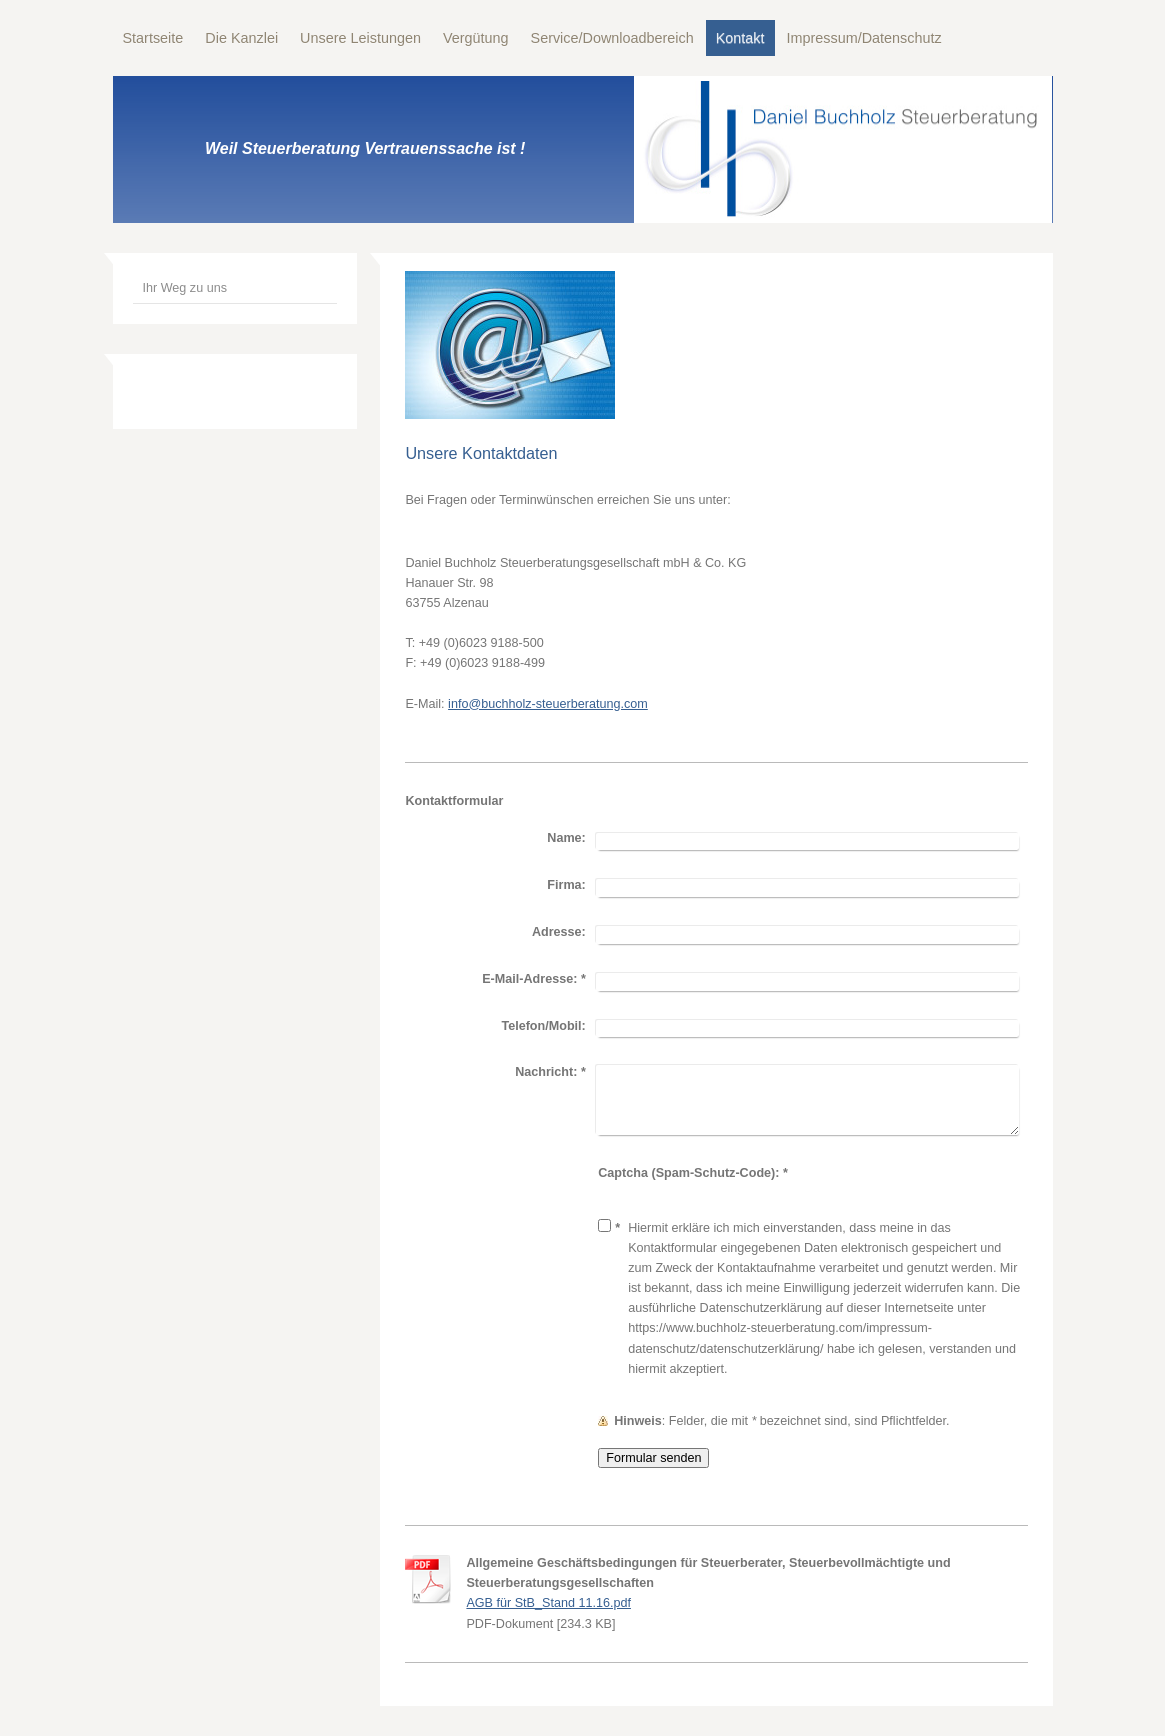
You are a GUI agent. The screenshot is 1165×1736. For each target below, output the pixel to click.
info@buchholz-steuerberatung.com (548, 704)
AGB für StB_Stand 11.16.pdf (548, 1603)
